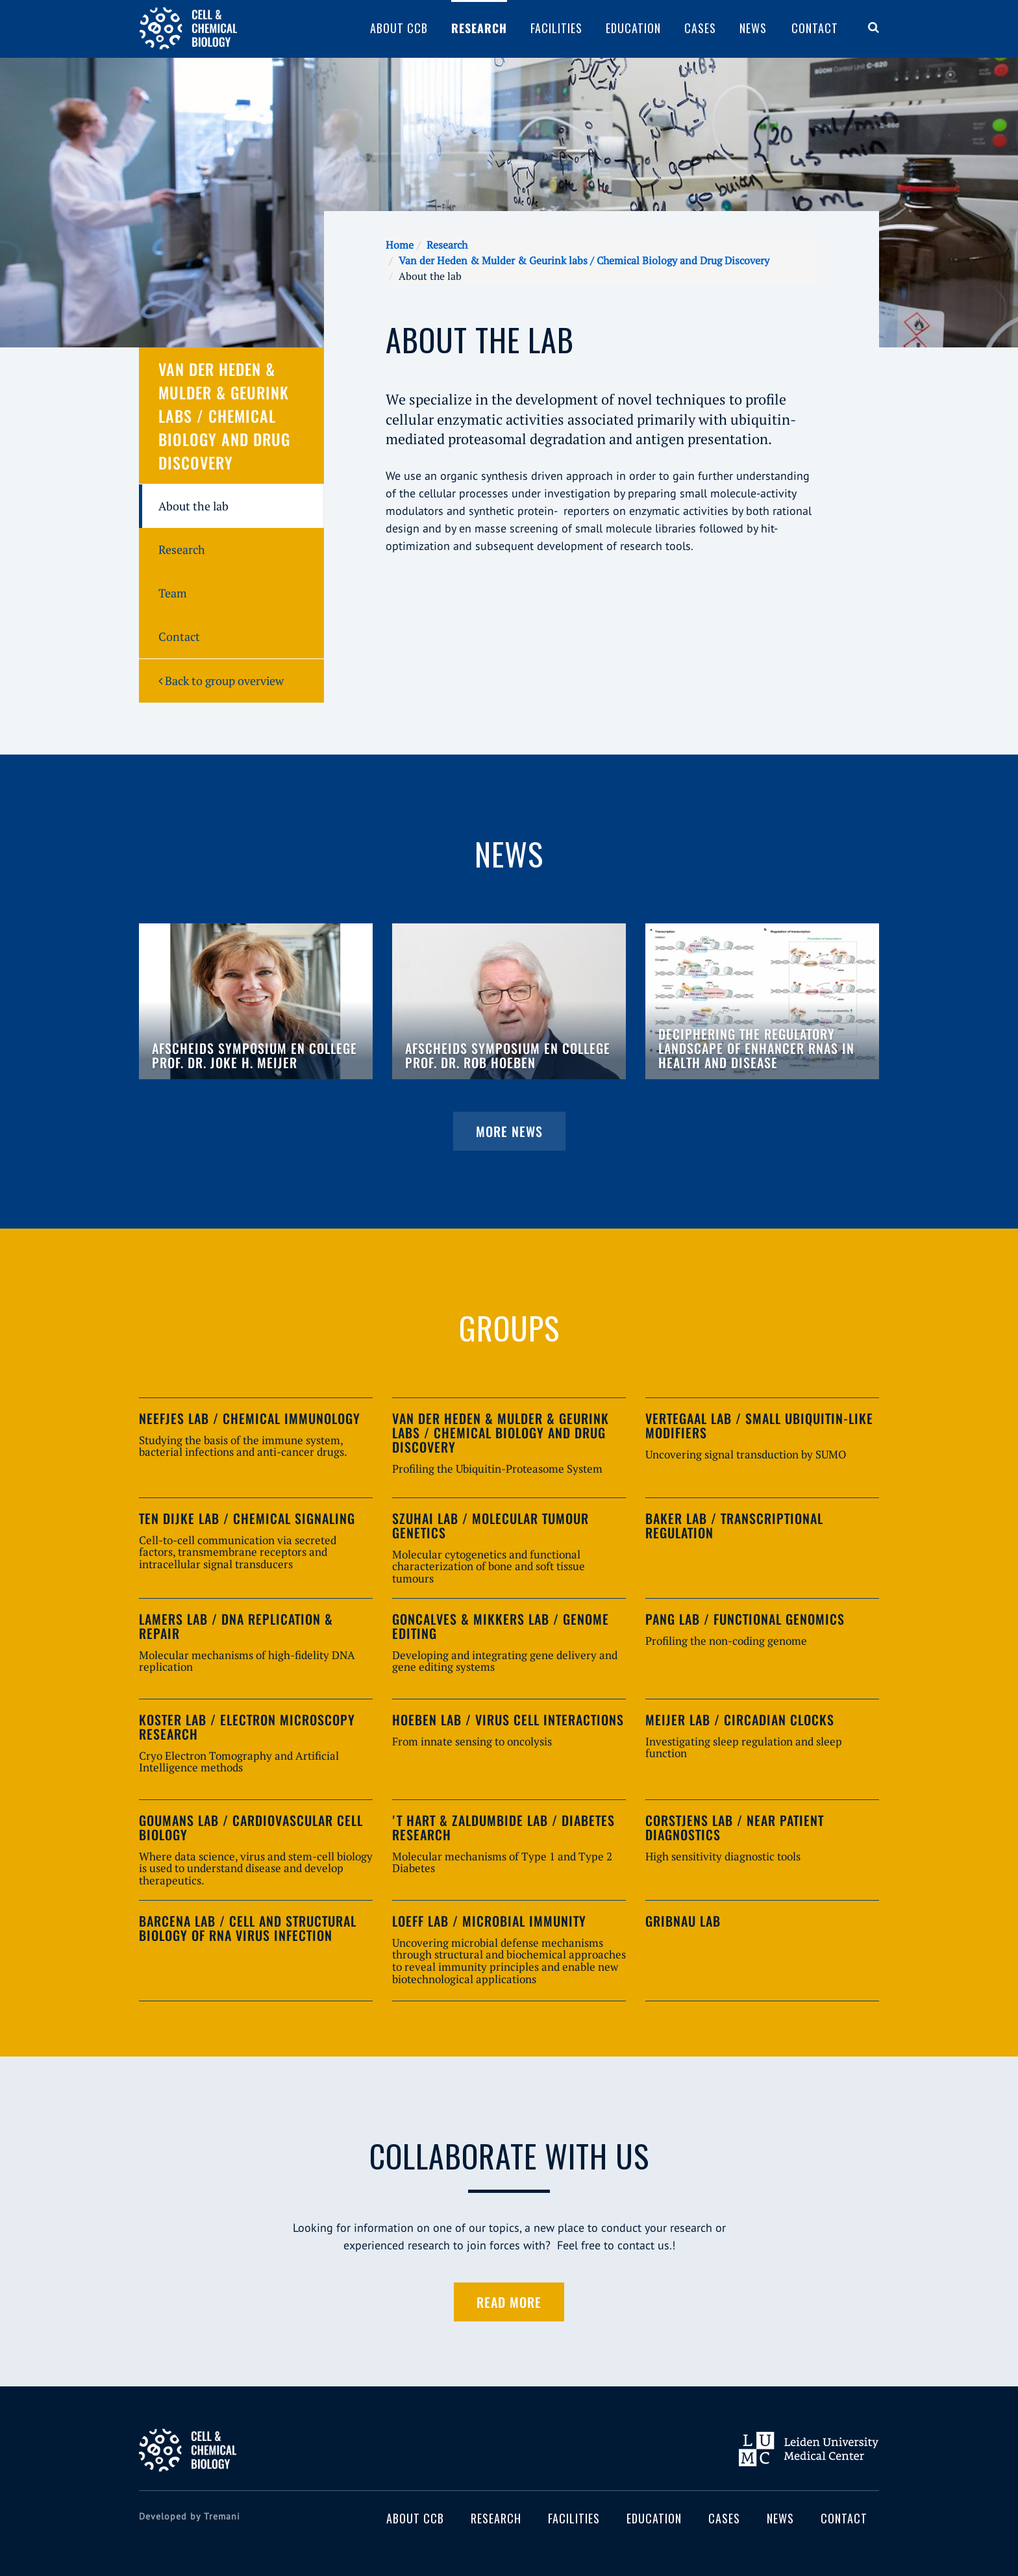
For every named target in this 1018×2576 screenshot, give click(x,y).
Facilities (556, 27)
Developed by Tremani (189, 2516)
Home (400, 245)
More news (509, 1131)
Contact (814, 27)
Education (633, 27)
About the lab (193, 506)
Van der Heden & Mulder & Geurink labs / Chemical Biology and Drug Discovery (584, 260)
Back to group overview (221, 680)
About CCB (399, 27)
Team (172, 593)
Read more (509, 2302)
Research (479, 27)
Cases (700, 27)
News (753, 27)
